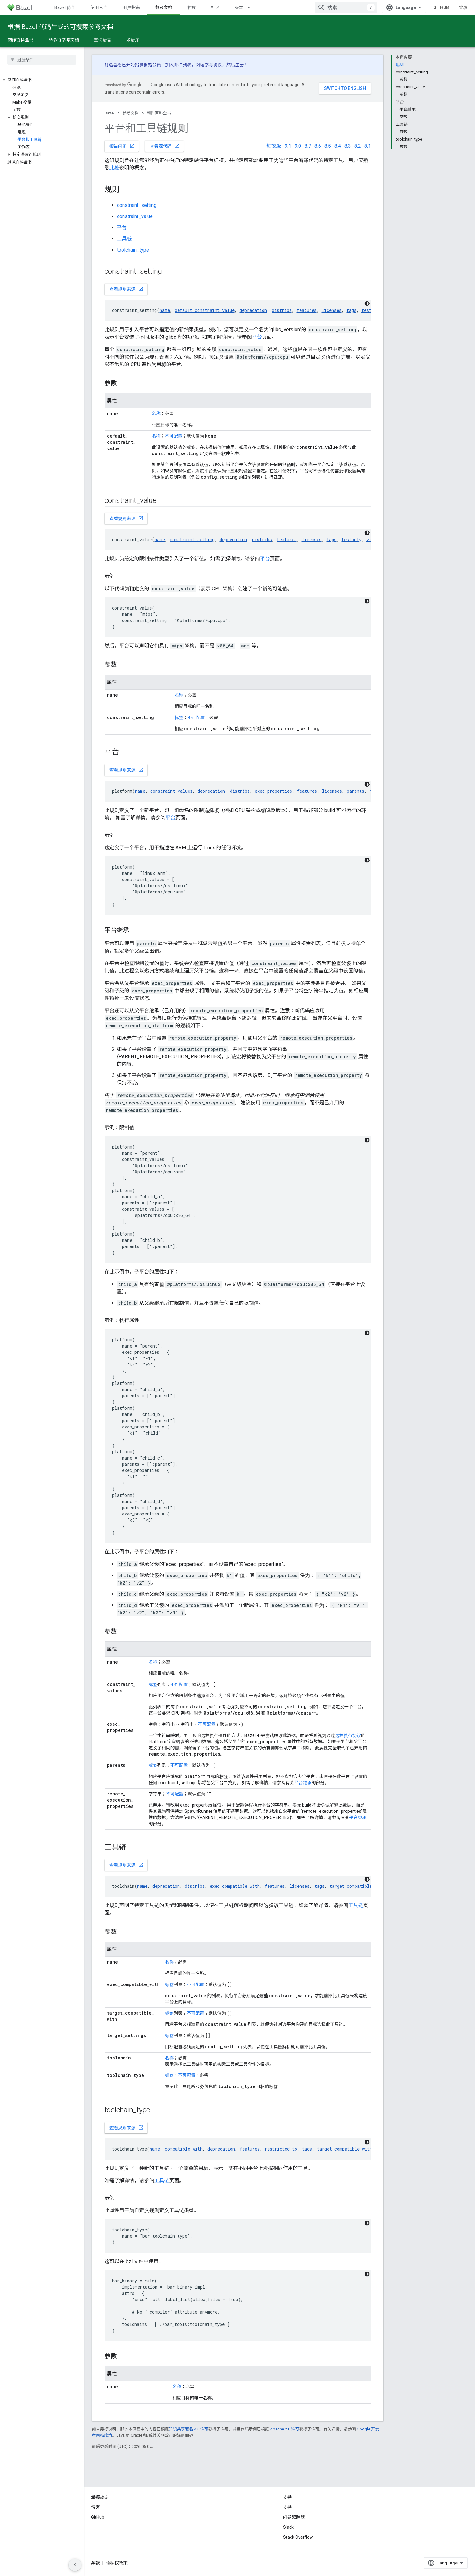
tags (351, 310)
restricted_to (281, 2149)
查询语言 (102, 39)
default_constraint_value (205, 310)
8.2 (357, 146)
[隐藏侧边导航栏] (75, 2565)
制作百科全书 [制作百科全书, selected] (20, 39)
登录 (463, 7)
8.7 (308, 146)
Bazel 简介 (64, 7)
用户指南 (131, 7)
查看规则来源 (126, 289)
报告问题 (122, 146)
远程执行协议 (348, 1735)
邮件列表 (183, 64)
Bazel (109, 113)
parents (355, 791)
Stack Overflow (298, 2537)
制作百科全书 (159, 113)
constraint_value (135, 216)
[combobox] (346, 7)
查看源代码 (165, 146)
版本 (239, 7)
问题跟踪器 (294, 2517)
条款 (95, 2562)
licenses (332, 310)
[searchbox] (41, 60)
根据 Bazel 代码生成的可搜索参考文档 (60, 26)
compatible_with (184, 2149)
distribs (282, 310)
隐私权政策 (117, 2562)
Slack (288, 2527)
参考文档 (131, 113)
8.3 (347, 146)
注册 (239, 64)
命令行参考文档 (64, 39)
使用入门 (99, 7)
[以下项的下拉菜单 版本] (251, 7)
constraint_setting (136, 205)
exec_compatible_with (235, 1886)
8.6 (317, 146)
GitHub (441, 7)
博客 (95, 2507)
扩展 (191, 7)
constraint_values (171, 791)
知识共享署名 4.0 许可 (188, 2429)
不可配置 (173, 436)
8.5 (327, 146)
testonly (351, 539)
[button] (42, 80)
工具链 (124, 239)
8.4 (337, 146)
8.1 (367, 146)
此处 (114, 168)
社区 (215, 7)
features (307, 310)
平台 (122, 227)
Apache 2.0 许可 (284, 2429)
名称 (156, 413)
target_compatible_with (356, 1886)
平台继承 (303, 1782)
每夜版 (273, 146)
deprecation (253, 310)
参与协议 (213, 64)
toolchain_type (133, 250)
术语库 (132, 39)
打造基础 (113, 64)
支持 (287, 2507)
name (165, 310)
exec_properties (273, 791)
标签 (179, 717)
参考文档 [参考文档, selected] (163, 7)
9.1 (288, 146)
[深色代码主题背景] (367, 303)
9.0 (298, 146)
